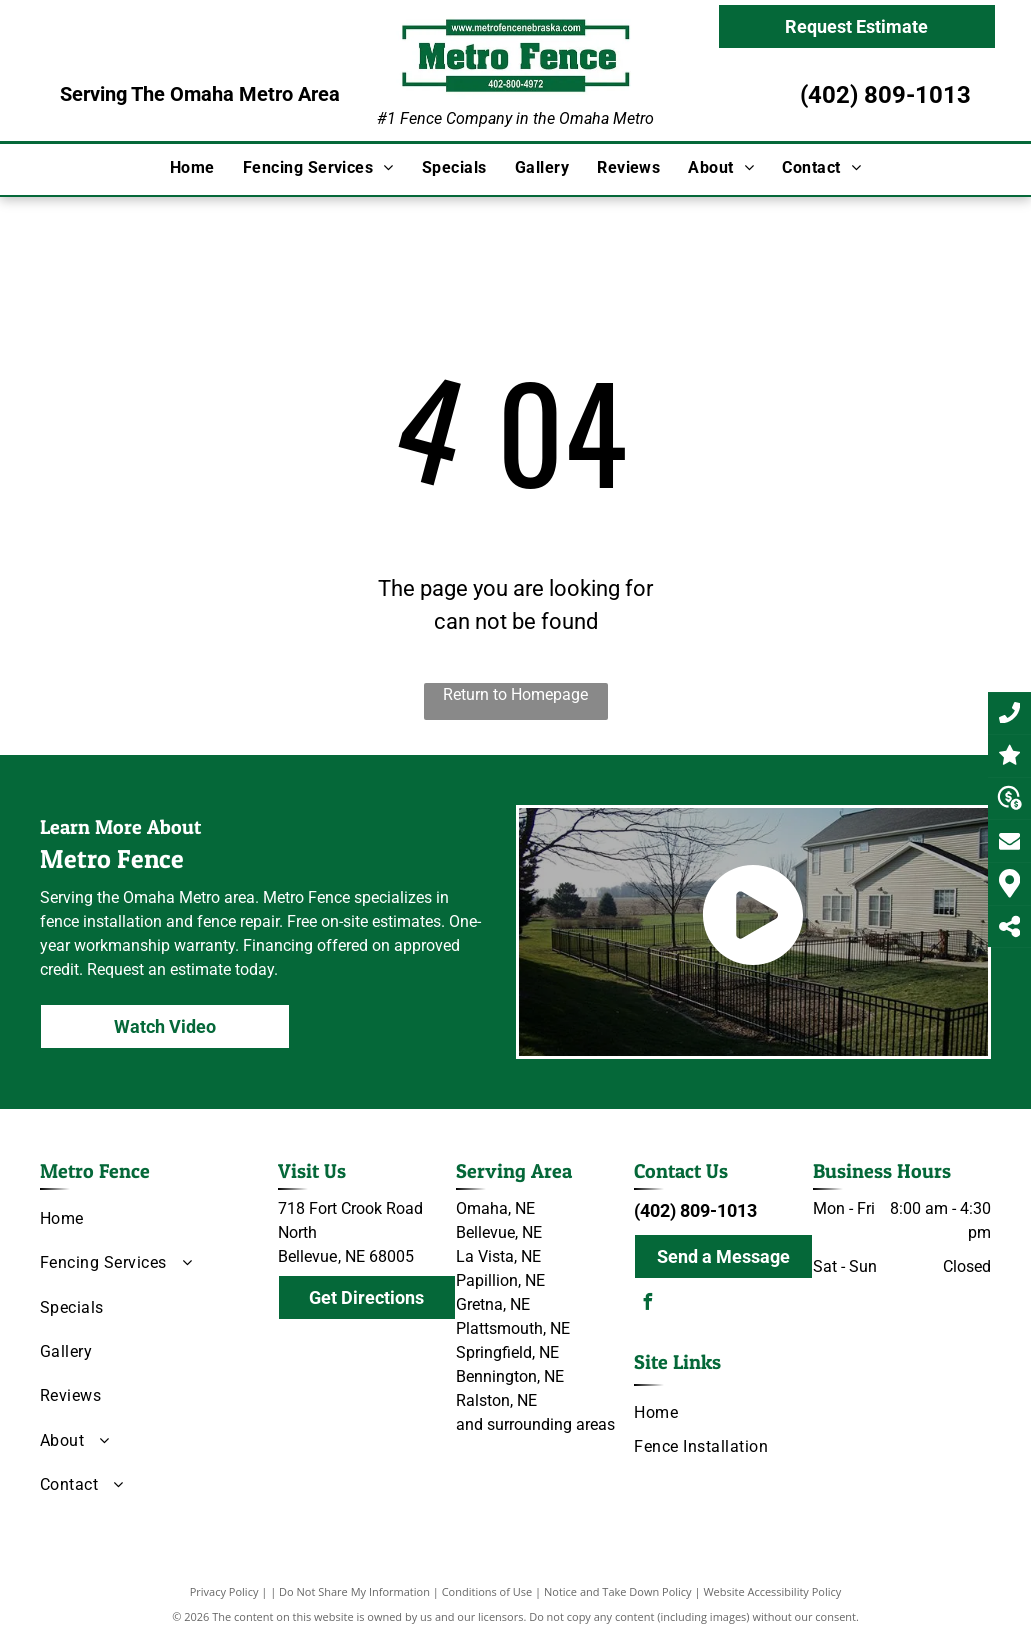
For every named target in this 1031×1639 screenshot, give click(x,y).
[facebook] (647, 1304)
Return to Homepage (515, 694)
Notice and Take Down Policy (618, 1591)
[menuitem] (192, 168)
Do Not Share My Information (354, 1591)
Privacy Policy (224, 1591)
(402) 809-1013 (885, 95)
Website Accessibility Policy (772, 1591)
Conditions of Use (487, 1591)
